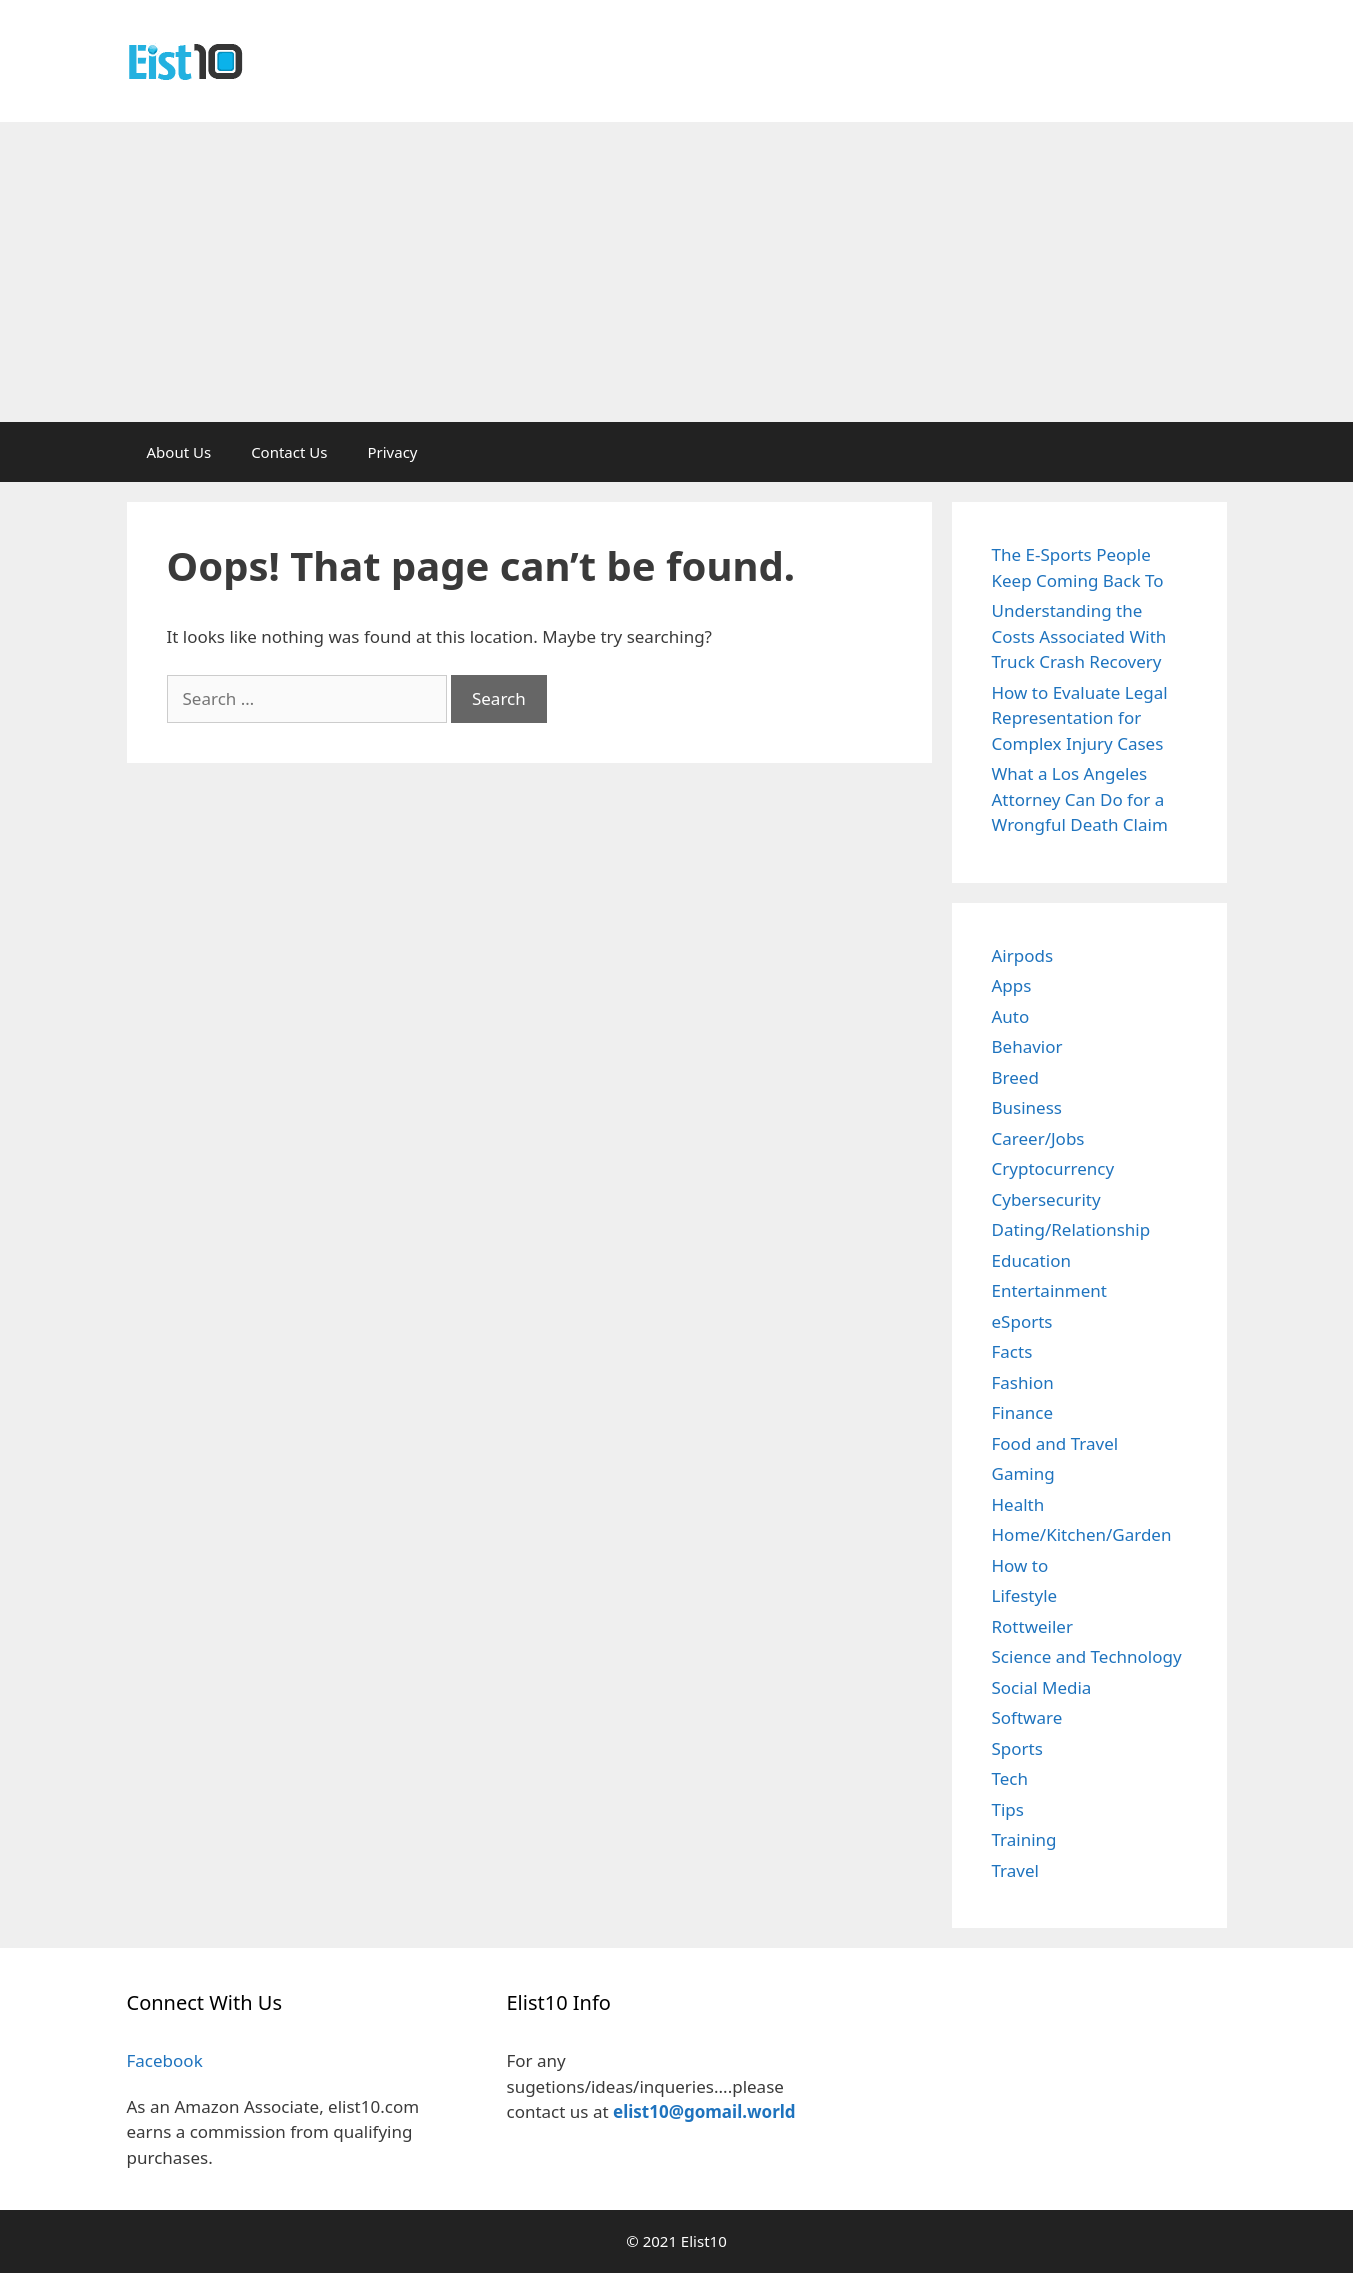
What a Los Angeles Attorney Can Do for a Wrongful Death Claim (1080, 799)
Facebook (165, 2060)
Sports (1017, 1748)
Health (1018, 1504)
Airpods (1023, 955)
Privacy (392, 452)
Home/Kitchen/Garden (1082, 1534)
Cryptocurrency (1053, 1168)
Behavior (1027, 1046)
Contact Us (289, 452)
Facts (1012, 1351)
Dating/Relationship (1071, 1229)
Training (1024, 1839)
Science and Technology (1087, 1656)
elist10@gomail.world (704, 2111)
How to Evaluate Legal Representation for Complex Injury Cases (1080, 718)
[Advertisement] (677, 272)
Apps (1012, 985)
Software (1027, 1717)
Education (1031, 1260)
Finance (1023, 1412)
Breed (1015, 1077)
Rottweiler (1032, 1626)
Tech (1010, 1778)
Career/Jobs (1038, 1138)
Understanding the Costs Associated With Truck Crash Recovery (1079, 636)
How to (1020, 1565)
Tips (1008, 1809)
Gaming (1023, 1473)
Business (1027, 1107)
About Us (179, 452)
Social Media (1042, 1687)
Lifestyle (1025, 1595)
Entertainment (1049, 1290)
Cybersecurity (1046, 1199)
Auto (1011, 1016)
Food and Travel (1055, 1443)
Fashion (1023, 1382)
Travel (1015, 1870)
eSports (1022, 1321)
